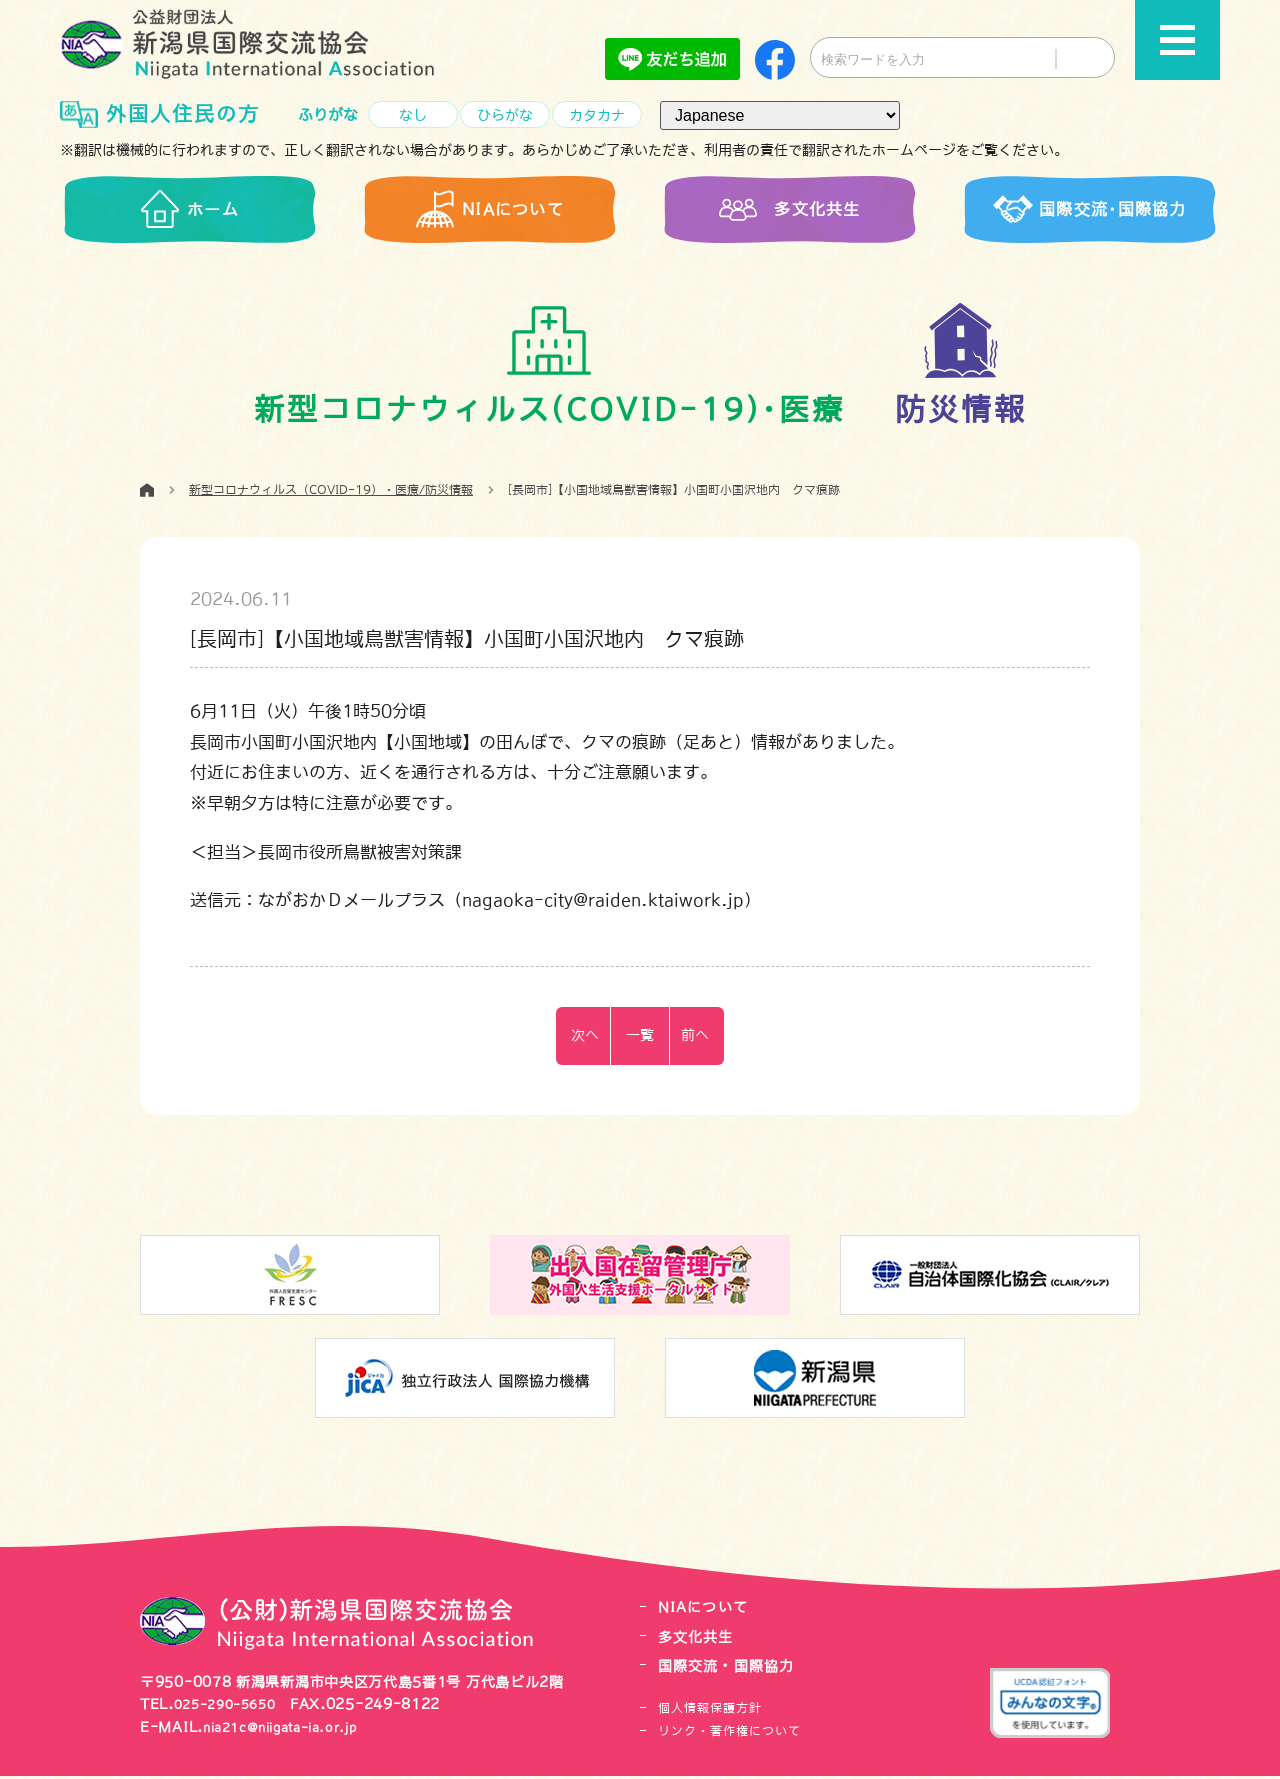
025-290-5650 (231, 1708)
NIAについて (706, 1611)
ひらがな (505, 115)
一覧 (640, 1038)
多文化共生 (698, 1640)
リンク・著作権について (729, 1734)
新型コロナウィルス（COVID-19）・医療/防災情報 (331, 493)
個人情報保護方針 (710, 1712)
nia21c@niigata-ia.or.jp (293, 1730)
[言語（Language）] (780, 115)
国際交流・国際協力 (731, 1669)
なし (413, 115)
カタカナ (597, 115)
